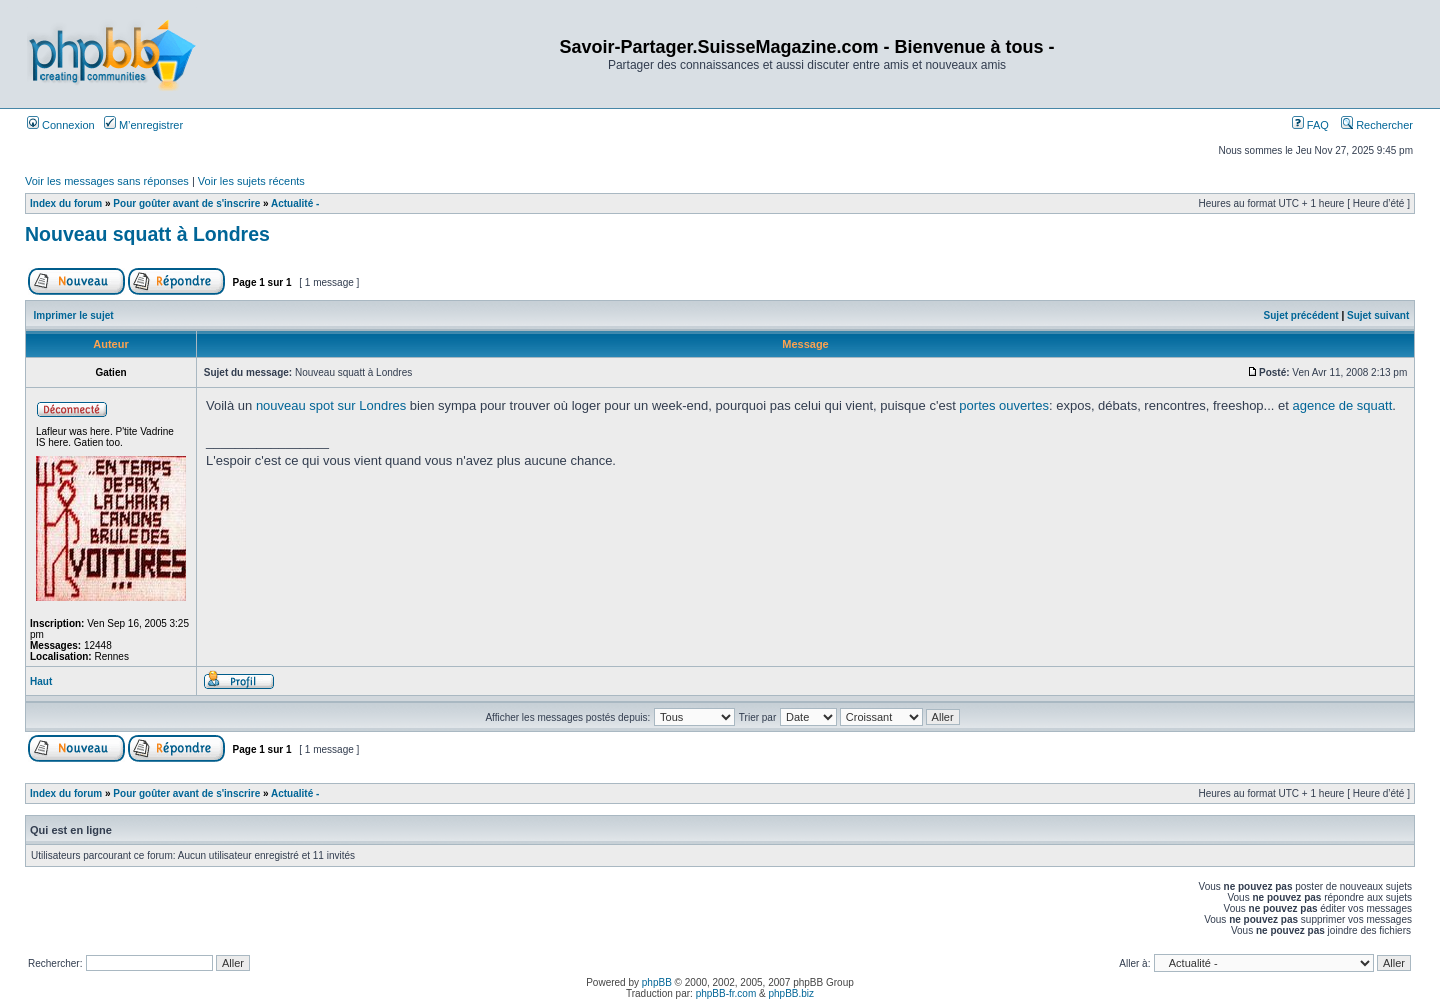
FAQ (1310, 125)
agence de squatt (1343, 405)
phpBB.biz (791, 993)
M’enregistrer (143, 125)
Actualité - (295, 203)
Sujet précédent (1301, 315)
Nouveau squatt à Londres (147, 234)
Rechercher (1377, 125)
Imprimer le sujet (74, 315)
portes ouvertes (1004, 405)
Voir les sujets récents (251, 181)
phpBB (657, 982)
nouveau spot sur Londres (331, 405)
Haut (41, 681)
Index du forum (66, 203)
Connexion (61, 125)
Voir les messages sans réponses (107, 181)
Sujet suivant (1378, 315)
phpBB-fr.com (726, 993)
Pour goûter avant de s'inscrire (186, 203)
